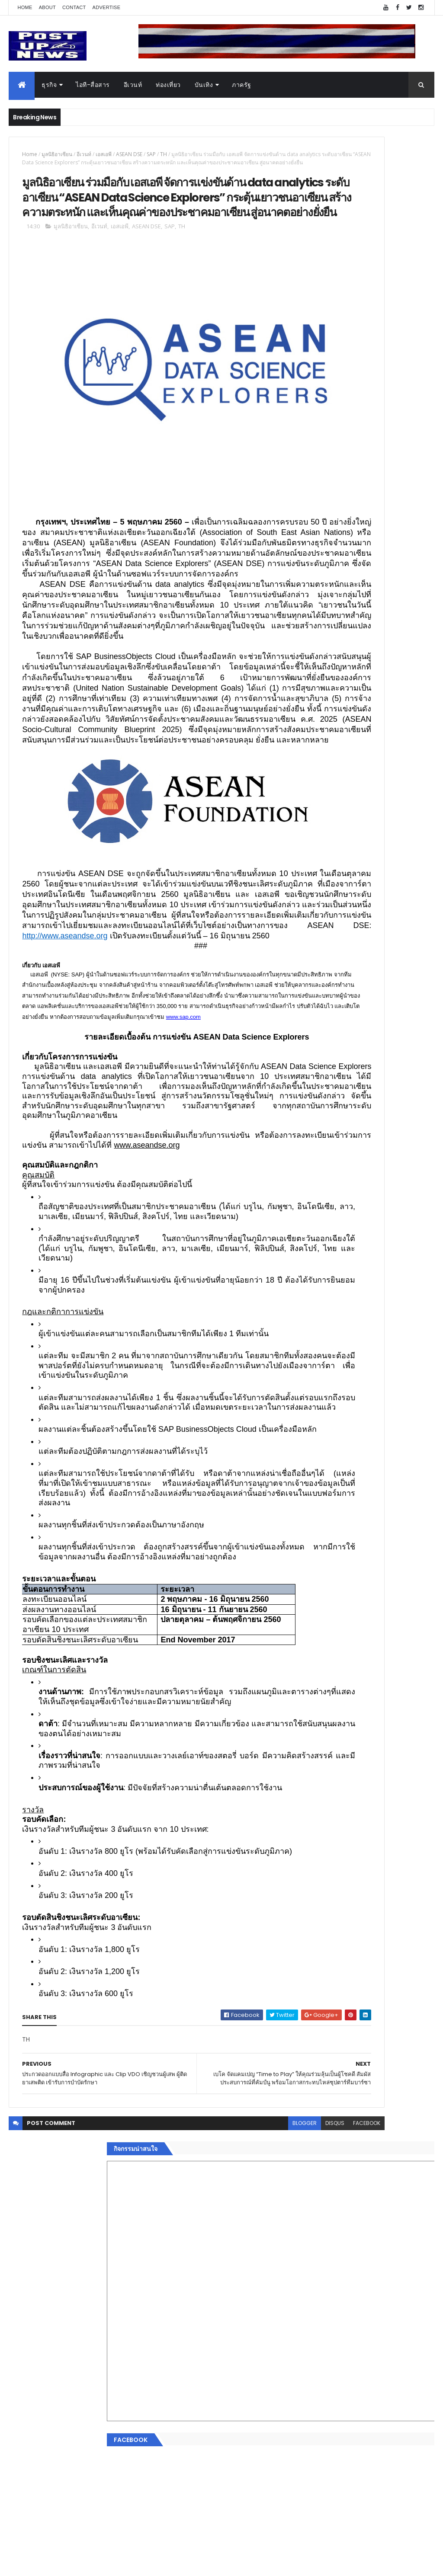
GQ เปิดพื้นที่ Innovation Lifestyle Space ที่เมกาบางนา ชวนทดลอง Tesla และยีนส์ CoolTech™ (386, 923)
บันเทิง (204, 84)
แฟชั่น (310, 1363)
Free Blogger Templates (111, 2564)
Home (24, 7)
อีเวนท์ (133, 84)
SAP (151, 154)
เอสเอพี (104, 154)
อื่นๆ (308, 1383)
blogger (208, 2518)
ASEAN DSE (129, 154)
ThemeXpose (57, 2564)
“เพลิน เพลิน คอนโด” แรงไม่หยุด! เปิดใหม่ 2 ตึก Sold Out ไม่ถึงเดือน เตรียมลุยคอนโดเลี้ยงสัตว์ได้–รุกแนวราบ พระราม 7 (387, 849)
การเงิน (312, 1332)
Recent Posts (335, 1415)
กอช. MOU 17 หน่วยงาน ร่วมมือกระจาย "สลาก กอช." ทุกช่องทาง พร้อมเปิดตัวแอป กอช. (381, 888)
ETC (313, 1458)
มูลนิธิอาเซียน (57, 154)
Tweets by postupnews (337, 800)
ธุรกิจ (49, 84)
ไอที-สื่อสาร (93, 84)
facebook (270, 2518)
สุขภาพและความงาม (330, 1353)
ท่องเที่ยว (168, 84)
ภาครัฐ (241, 84)
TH (163, 154)
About (47, 7)
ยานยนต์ (313, 1301)
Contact (74, 7)
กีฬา (308, 1342)
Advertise (107, 7)
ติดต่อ (310, 1394)
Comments (401, 1415)
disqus (238, 2518)
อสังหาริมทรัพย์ (322, 1291)
